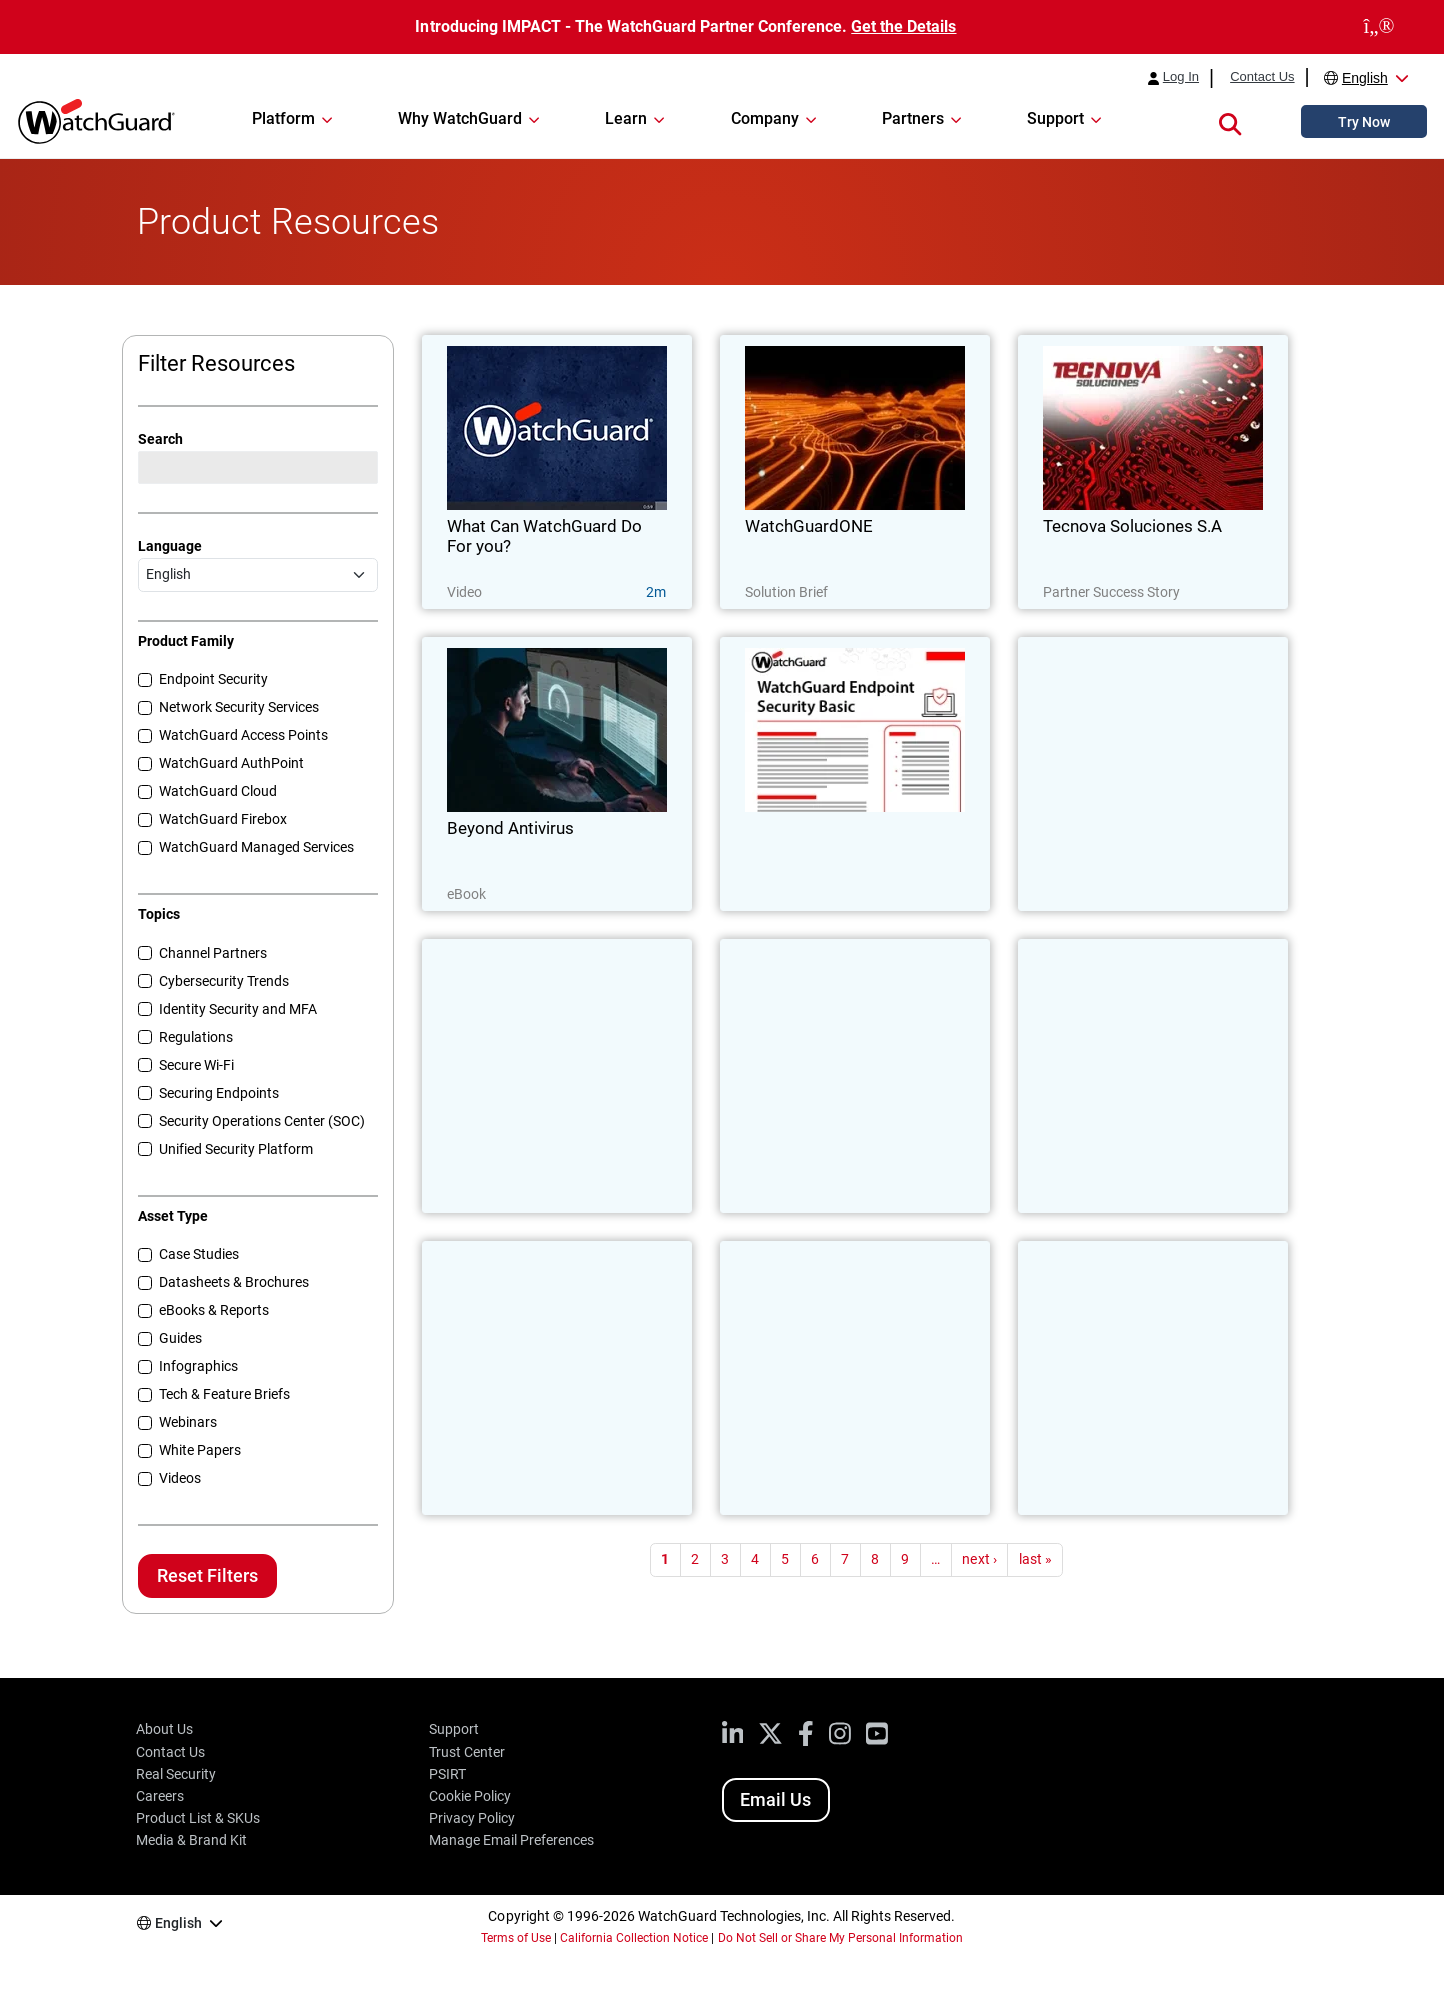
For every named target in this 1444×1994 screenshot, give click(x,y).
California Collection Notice (634, 1938)
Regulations (196, 1037)
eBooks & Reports (214, 1310)
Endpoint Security (213, 679)
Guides (180, 1338)
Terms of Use (516, 1938)
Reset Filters (207, 1575)
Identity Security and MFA (238, 1009)
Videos (180, 1478)
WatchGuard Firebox (223, 819)
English (1365, 78)
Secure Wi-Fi (196, 1065)
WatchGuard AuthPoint (231, 763)
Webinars (188, 1422)
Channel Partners (213, 953)
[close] (1379, 27)
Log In (1181, 77)
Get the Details (903, 26)
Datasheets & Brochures (234, 1282)
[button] (1230, 121)
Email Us (775, 1799)
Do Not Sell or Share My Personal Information (841, 1938)
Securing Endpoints (219, 1093)
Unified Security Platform (236, 1149)
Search (160, 439)
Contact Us (1262, 77)
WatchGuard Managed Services (256, 847)
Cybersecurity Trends (224, 981)
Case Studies (199, 1254)
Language (170, 546)
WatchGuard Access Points (243, 735)
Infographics (198, 1366)
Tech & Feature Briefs (224, 1394)
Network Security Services (239, 707)
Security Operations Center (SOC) (262, 1121)
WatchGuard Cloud (218, 791)
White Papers (200, 1450)
